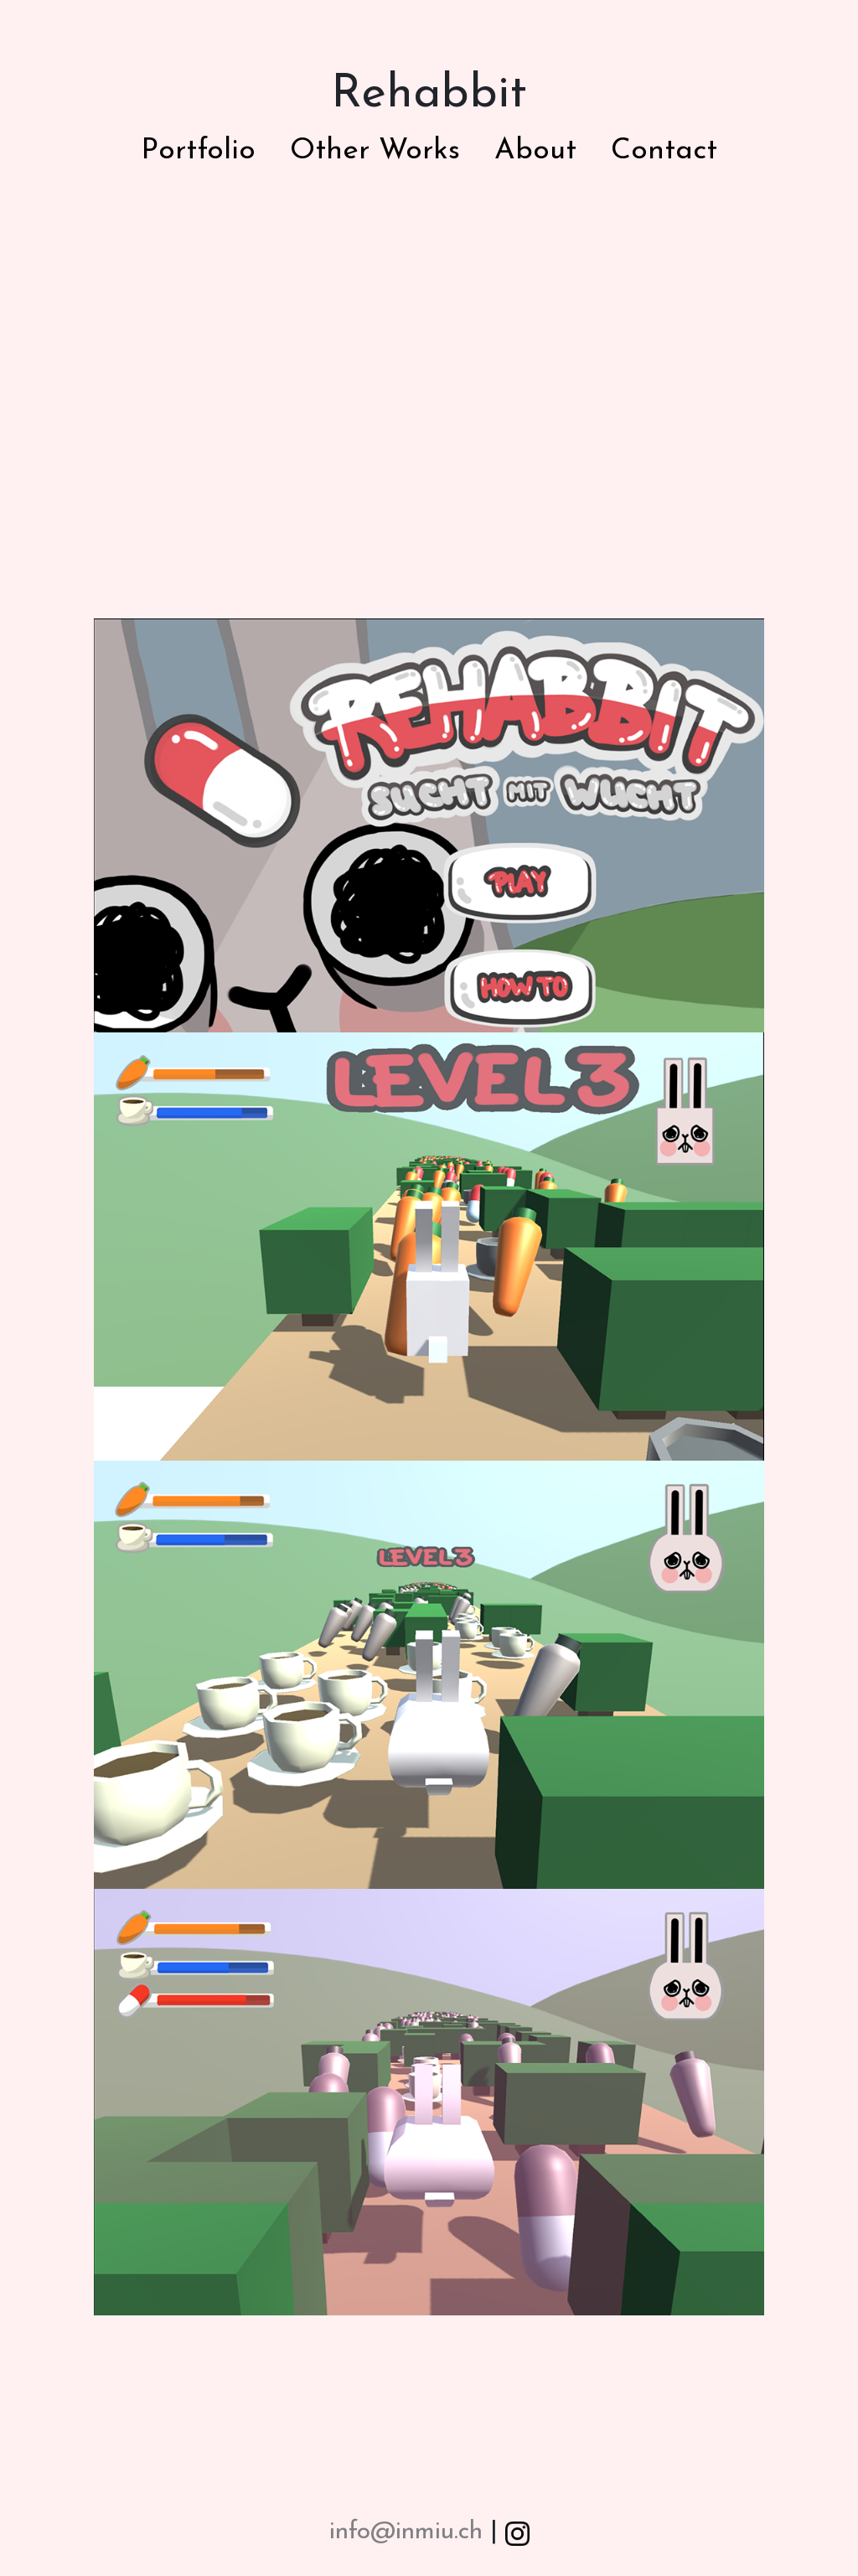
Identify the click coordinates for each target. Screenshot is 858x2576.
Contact (664, 151)
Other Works (375, 151)
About (535, 151)
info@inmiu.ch (406, 2532)
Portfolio (198, 151)
